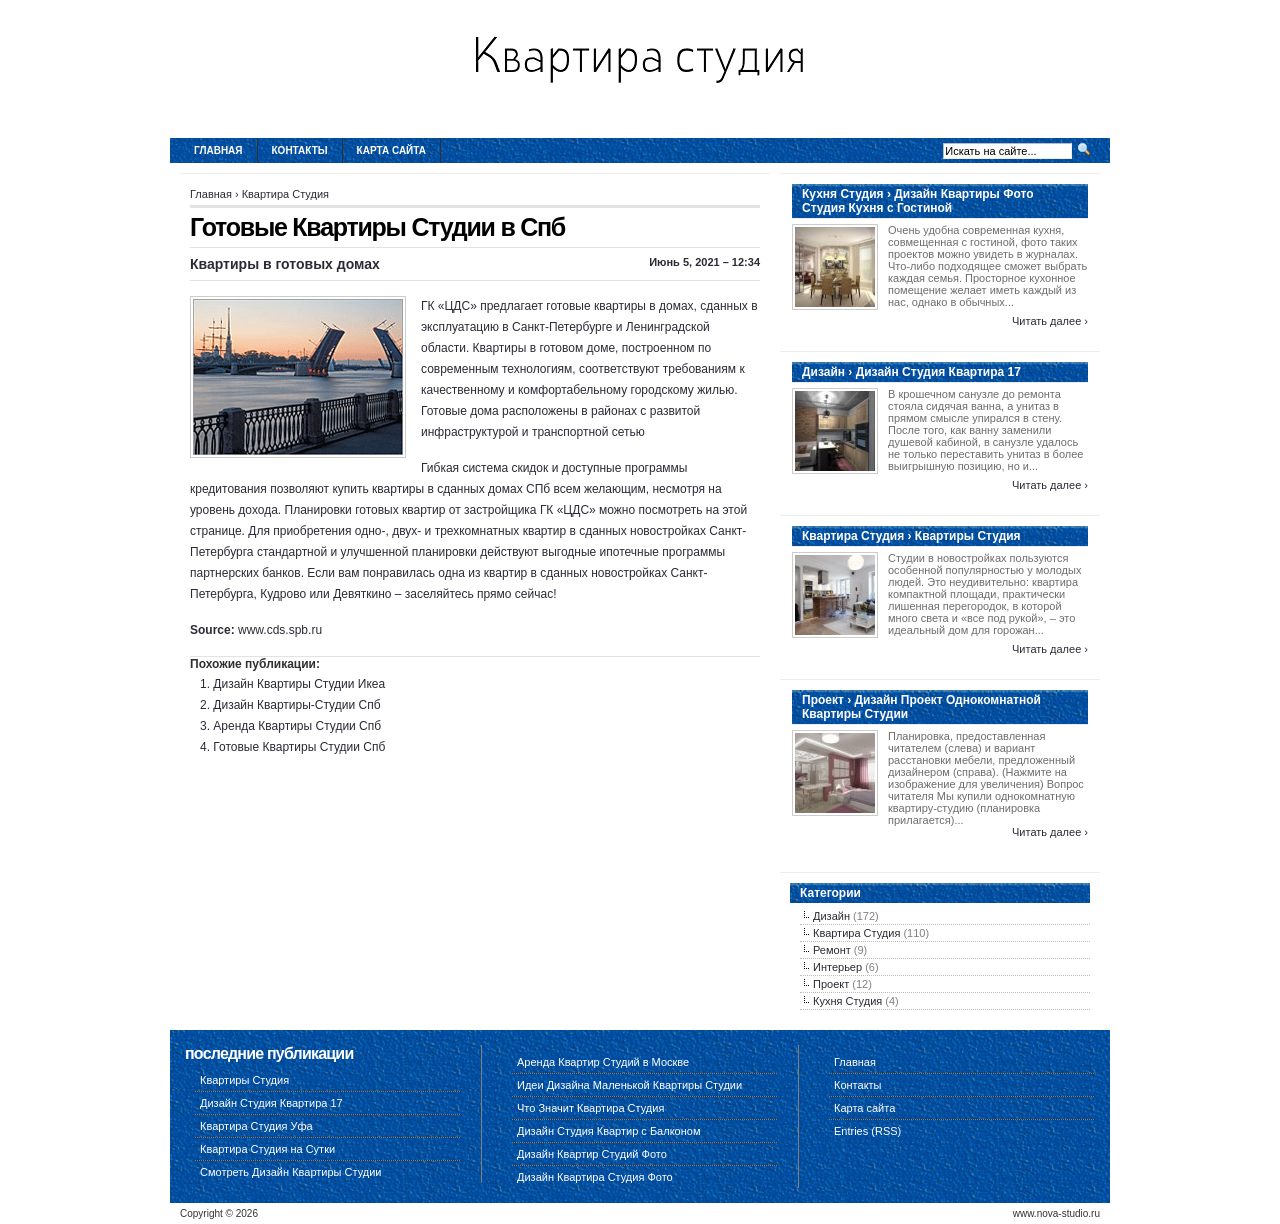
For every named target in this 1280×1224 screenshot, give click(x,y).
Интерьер (837, 967)
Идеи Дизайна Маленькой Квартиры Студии (629, 1085)
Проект (831, 984)
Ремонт (832, 950)
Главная (218, 150)
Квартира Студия (285, 194)
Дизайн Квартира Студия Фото (595, 1177)
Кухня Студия (847, 1001)
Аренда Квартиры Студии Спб (297, 726)
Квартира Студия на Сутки (267, 1149)
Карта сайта (391, 150)
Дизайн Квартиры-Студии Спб (296, 705)
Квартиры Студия (244, 1080)
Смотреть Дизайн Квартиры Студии (290, 1172)
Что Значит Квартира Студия (590, 1108)
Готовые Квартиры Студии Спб (299, 747)
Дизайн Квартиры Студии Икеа (299, 684)
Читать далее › (1050, 321)
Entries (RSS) (867, 1131)
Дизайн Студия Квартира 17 (271, 1103)
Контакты (300, 150)
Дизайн (831, 916)
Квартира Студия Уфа (256, 1126)
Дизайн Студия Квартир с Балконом (608, 1131)
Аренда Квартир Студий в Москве (603, 1062)
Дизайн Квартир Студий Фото (592, 1154)
